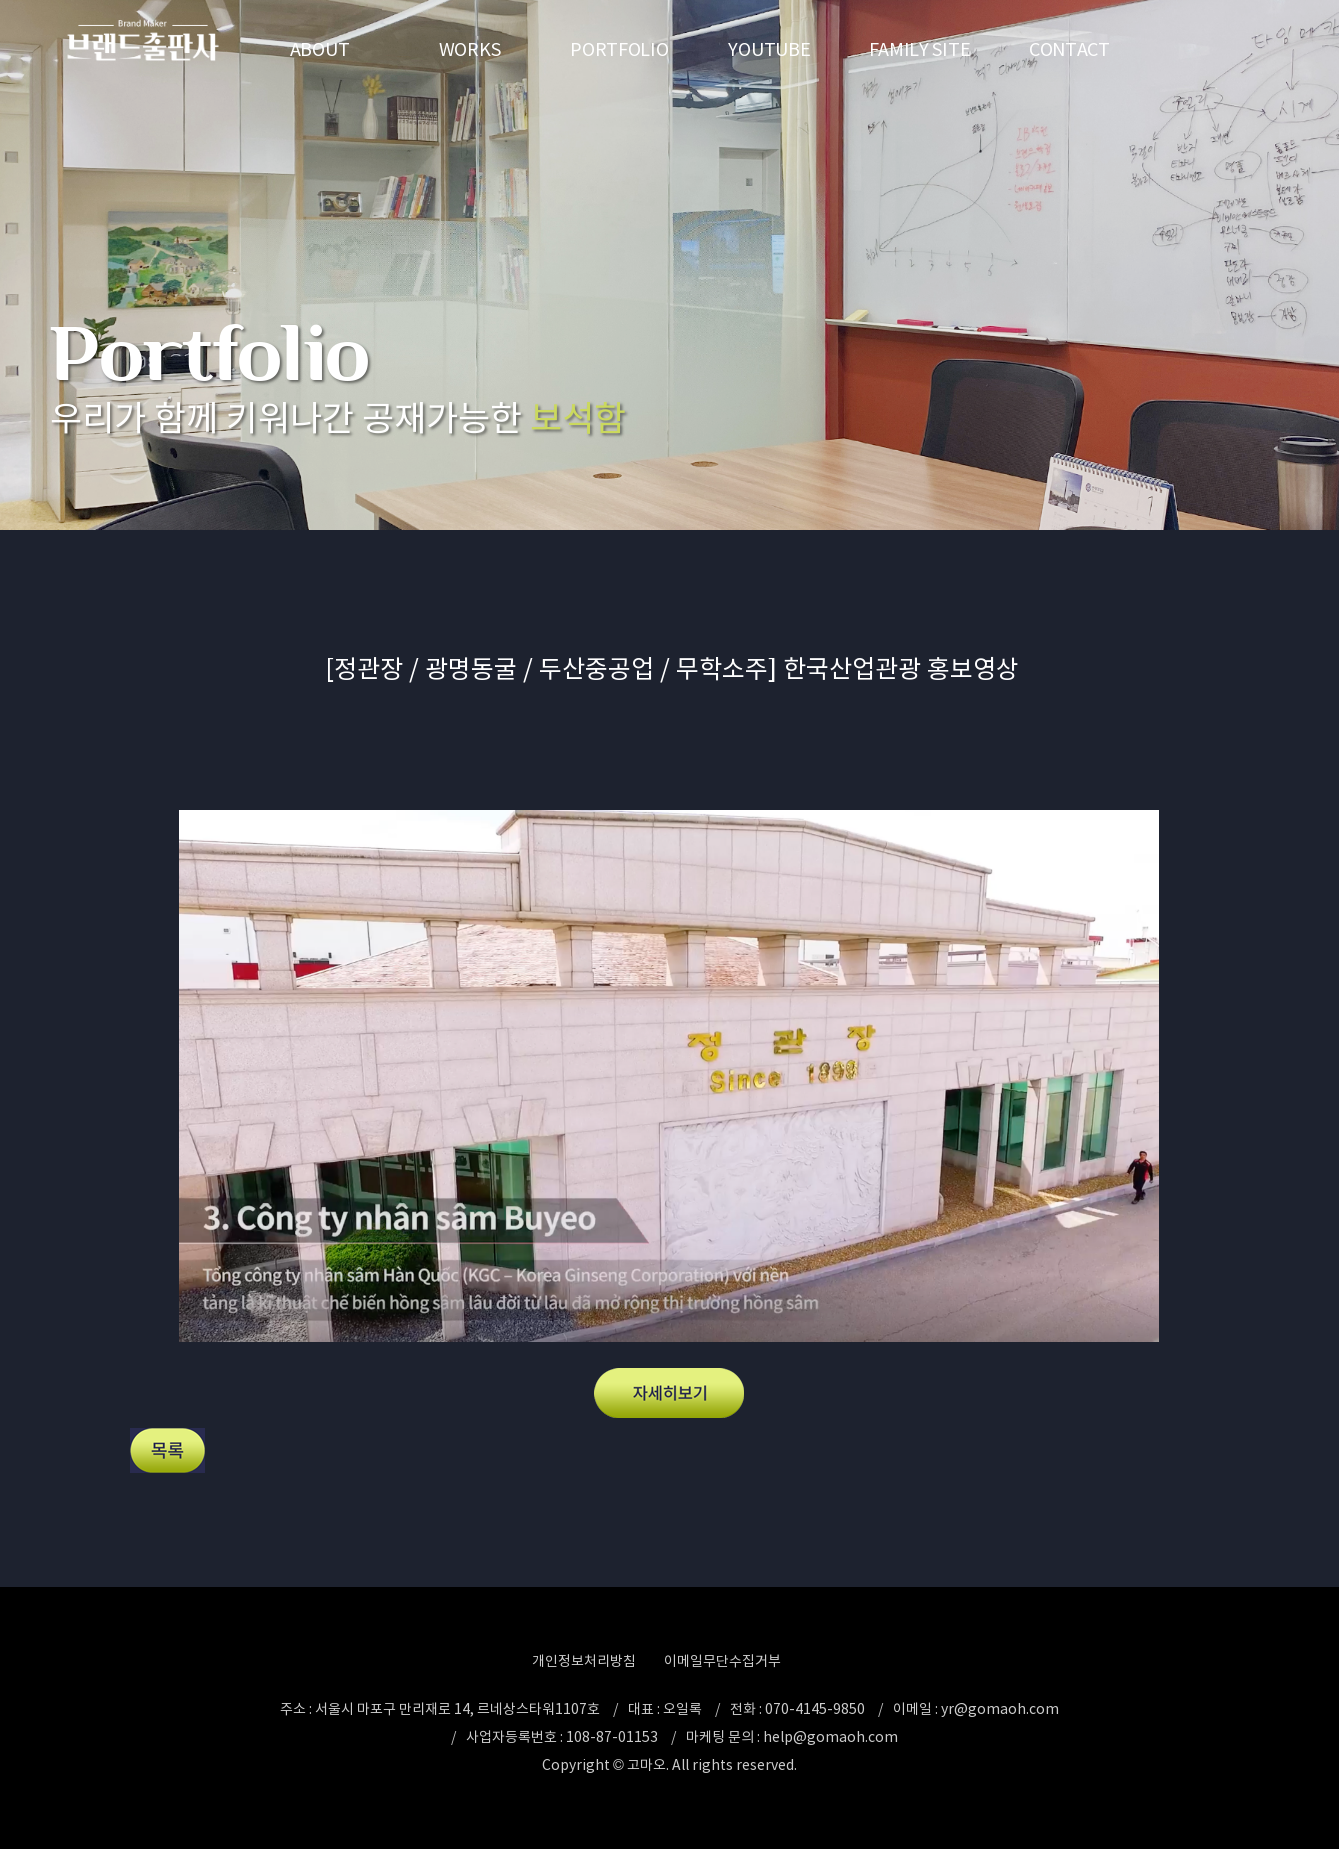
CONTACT (1069, 49)
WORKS (470, 49)
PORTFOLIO (619, 49)
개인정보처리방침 (584, 1661)
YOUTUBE (769, 49)
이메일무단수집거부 (722, 1661)
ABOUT (320, 49)
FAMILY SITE (920, 49)
